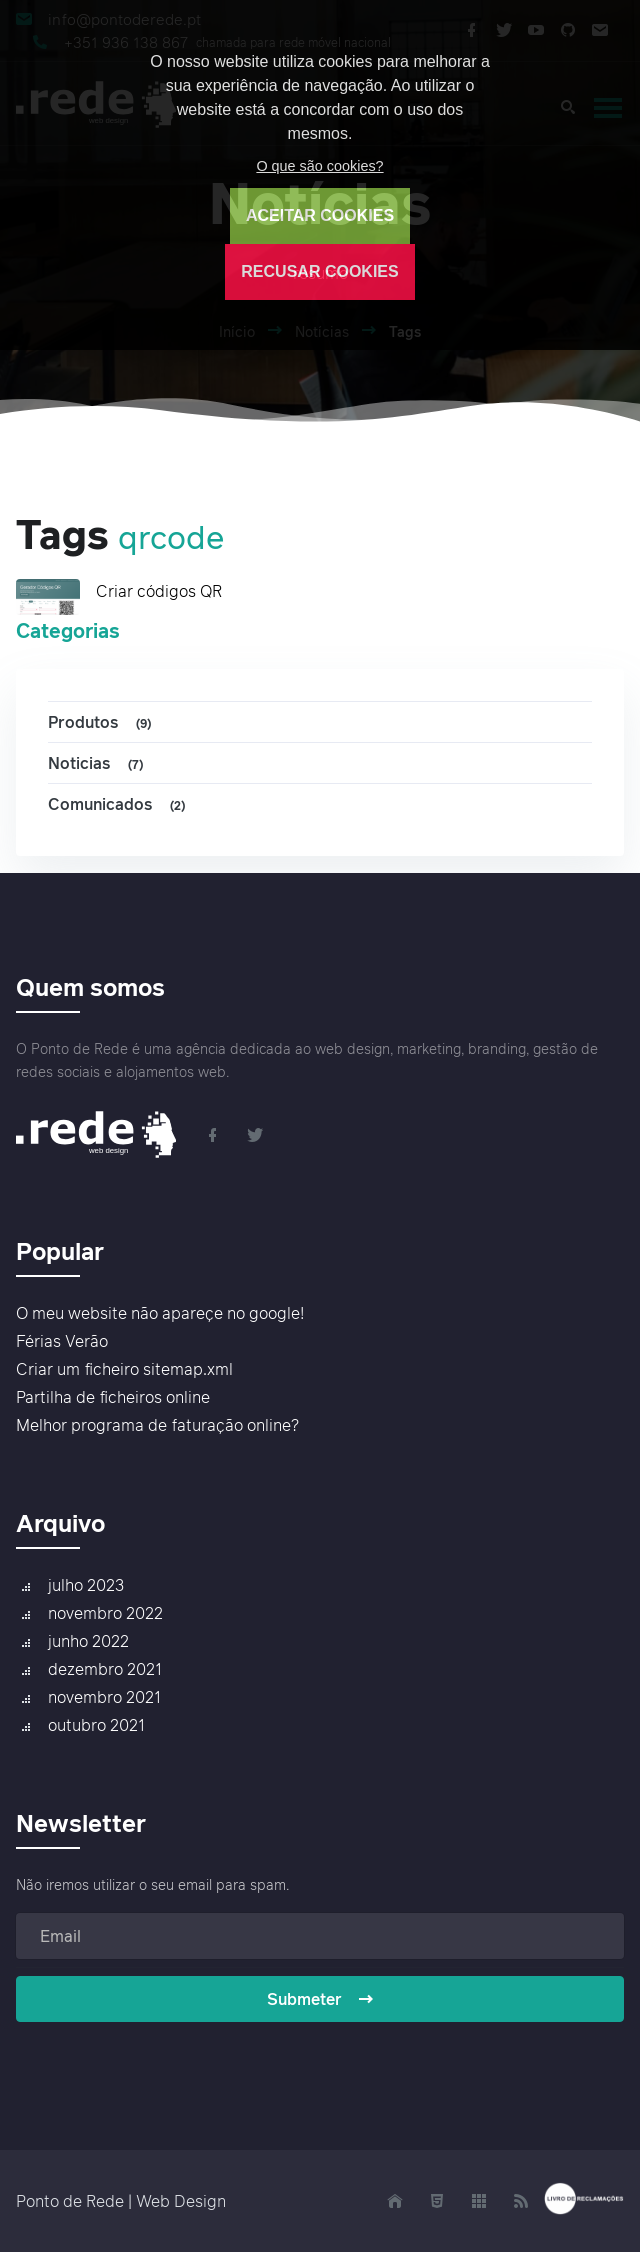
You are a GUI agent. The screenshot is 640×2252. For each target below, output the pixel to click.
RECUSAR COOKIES (319, 271)
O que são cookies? (319, 166)
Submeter (320, 1999)
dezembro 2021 (105, 1669)
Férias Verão (62, 1341)
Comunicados (119, 804)
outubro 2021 (96, 1725)
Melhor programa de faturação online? (157, 1425)
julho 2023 (86, 1585)
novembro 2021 (104, 1697)
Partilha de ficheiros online (113, 1397)
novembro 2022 (105, 1613)
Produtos (102, 722)
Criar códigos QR (159, 591)
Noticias (98, 763)
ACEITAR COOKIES (320, 215)
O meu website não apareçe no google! (160, 1313)
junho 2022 (88, 1641)
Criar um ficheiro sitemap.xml (124, 1369)
